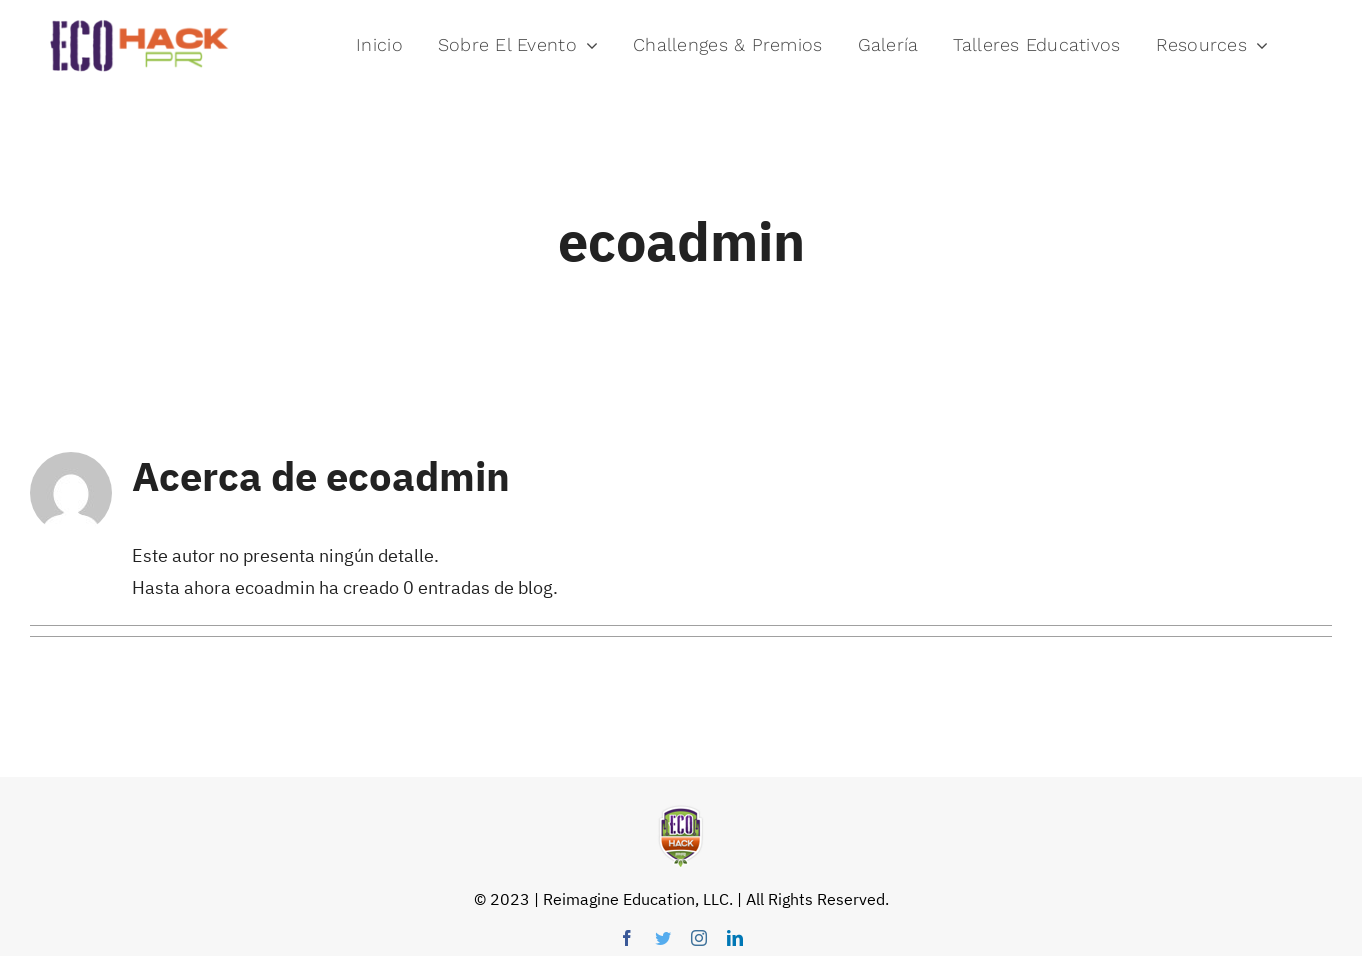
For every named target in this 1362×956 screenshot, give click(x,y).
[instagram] (699, 938)
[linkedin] (735, 938)
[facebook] (627, 938)
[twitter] (663, 938)
